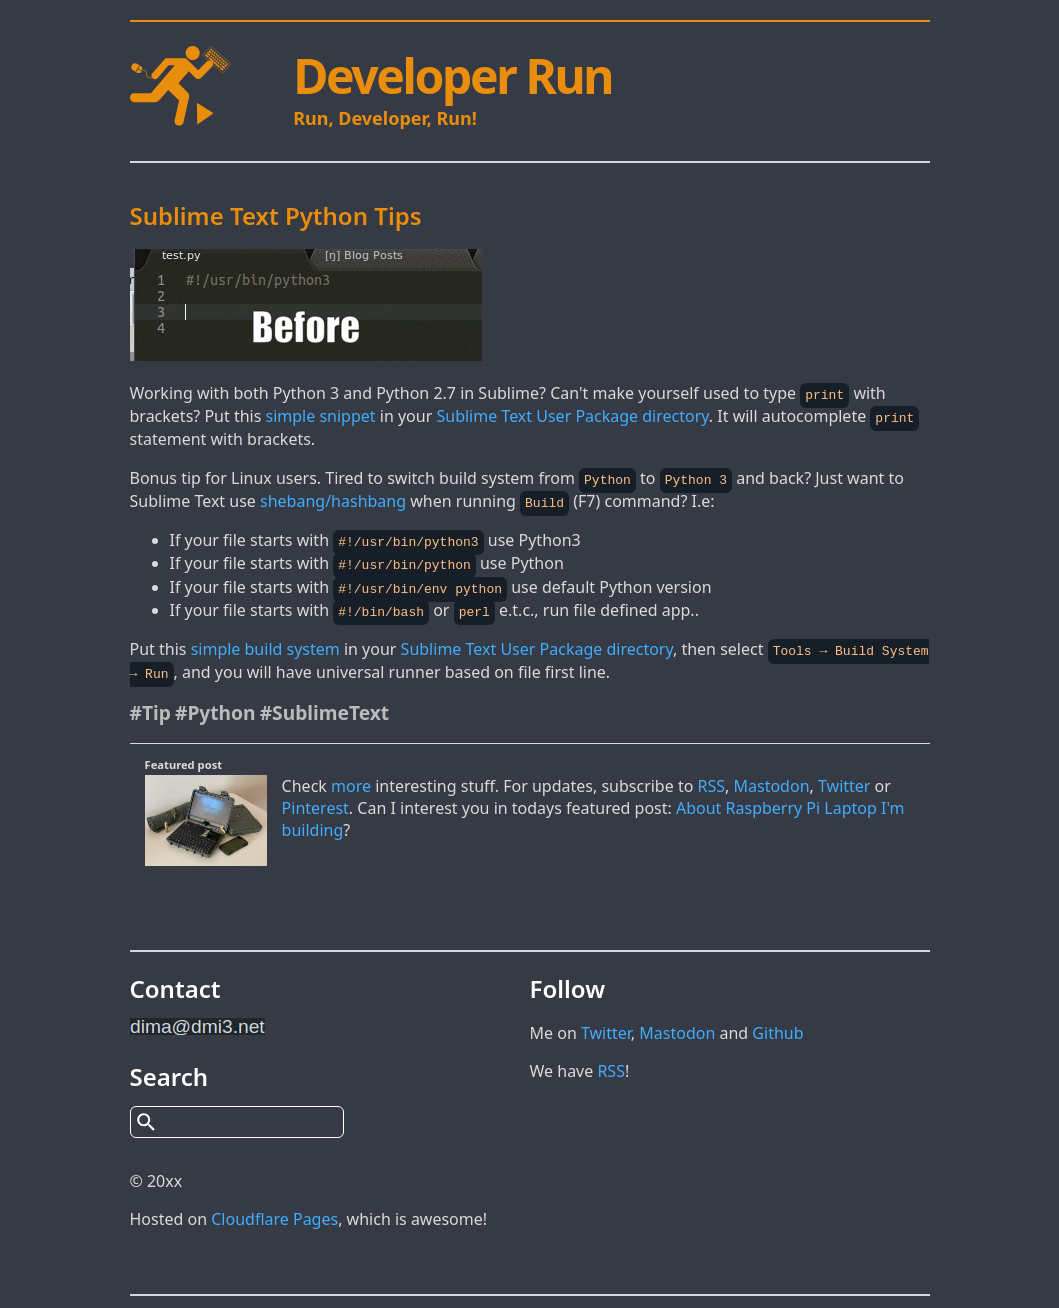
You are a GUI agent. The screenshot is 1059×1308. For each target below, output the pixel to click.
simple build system (265, 643)
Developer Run (452, 75)
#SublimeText (324, 704)
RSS (712, 778)
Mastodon (772, 778)
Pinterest (315, 800)
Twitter (844, 778)
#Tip (150, 704)
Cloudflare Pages (274, 1211)
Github (777, 1025)
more (351, 778)
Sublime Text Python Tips (276, 215)
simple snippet (321, 415)
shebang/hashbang (333, 499)
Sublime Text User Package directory (572, 415)
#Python (215, 704)
